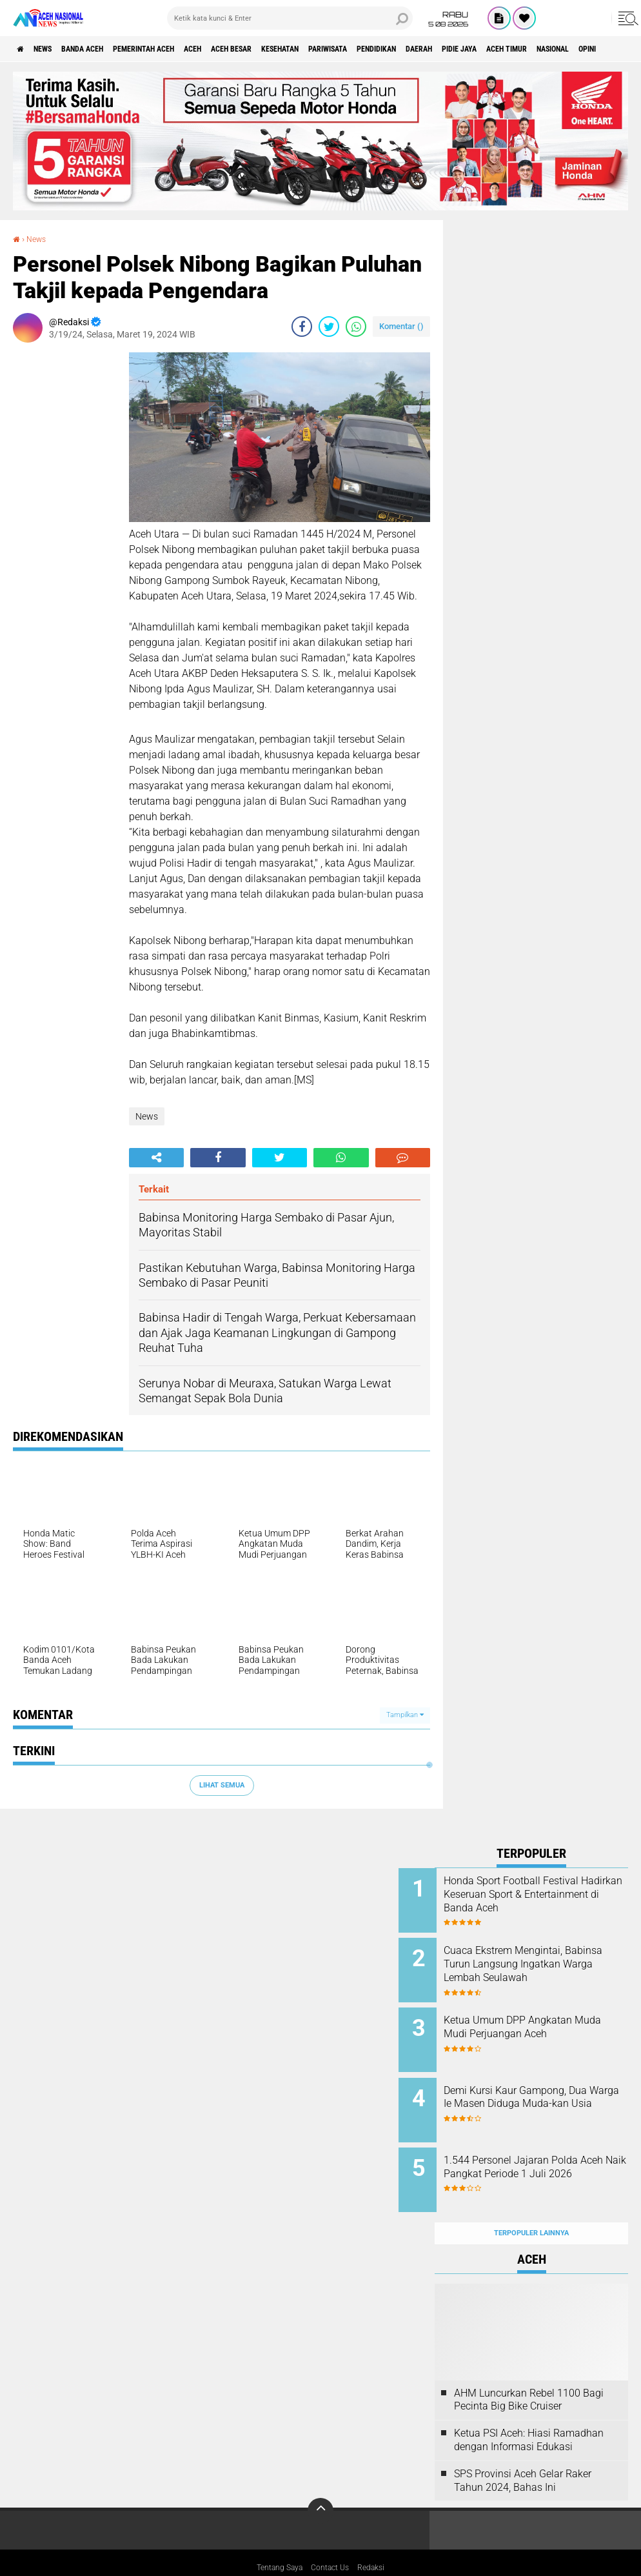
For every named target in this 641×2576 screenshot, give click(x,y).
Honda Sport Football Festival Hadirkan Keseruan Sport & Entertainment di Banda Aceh (547, 1894)
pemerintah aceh (180, 49)
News (54, 49)
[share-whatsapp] (356, 326)
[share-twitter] (329, 326)
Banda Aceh (104, 49)
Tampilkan (405, 1715)
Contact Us (332, 2540)
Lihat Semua (221, 1785)
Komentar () (401, 326)
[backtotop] (320, 2482)
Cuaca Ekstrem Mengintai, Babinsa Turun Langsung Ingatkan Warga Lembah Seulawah (539, 1966)
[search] (290, 18)
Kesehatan (352, 49)
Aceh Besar (291, 49)
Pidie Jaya (578, 49)
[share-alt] (156, 1157)
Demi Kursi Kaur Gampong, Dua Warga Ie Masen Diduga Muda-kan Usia (544, 2089)
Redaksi (379, 2540)
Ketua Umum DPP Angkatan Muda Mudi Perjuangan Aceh (546, 2018)
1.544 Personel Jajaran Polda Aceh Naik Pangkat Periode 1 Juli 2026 (547, 2155)
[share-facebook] (301, 326)
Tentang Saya (274, 2540)
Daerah (528, 49)
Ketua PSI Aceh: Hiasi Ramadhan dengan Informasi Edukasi (529, 2411)
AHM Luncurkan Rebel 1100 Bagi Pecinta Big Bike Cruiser (529, 2371)
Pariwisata (413, 49)
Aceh (242, 49)
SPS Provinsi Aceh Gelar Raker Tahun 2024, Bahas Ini (522, 2452)
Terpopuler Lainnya (531, 2204)
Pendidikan (474, 49)
